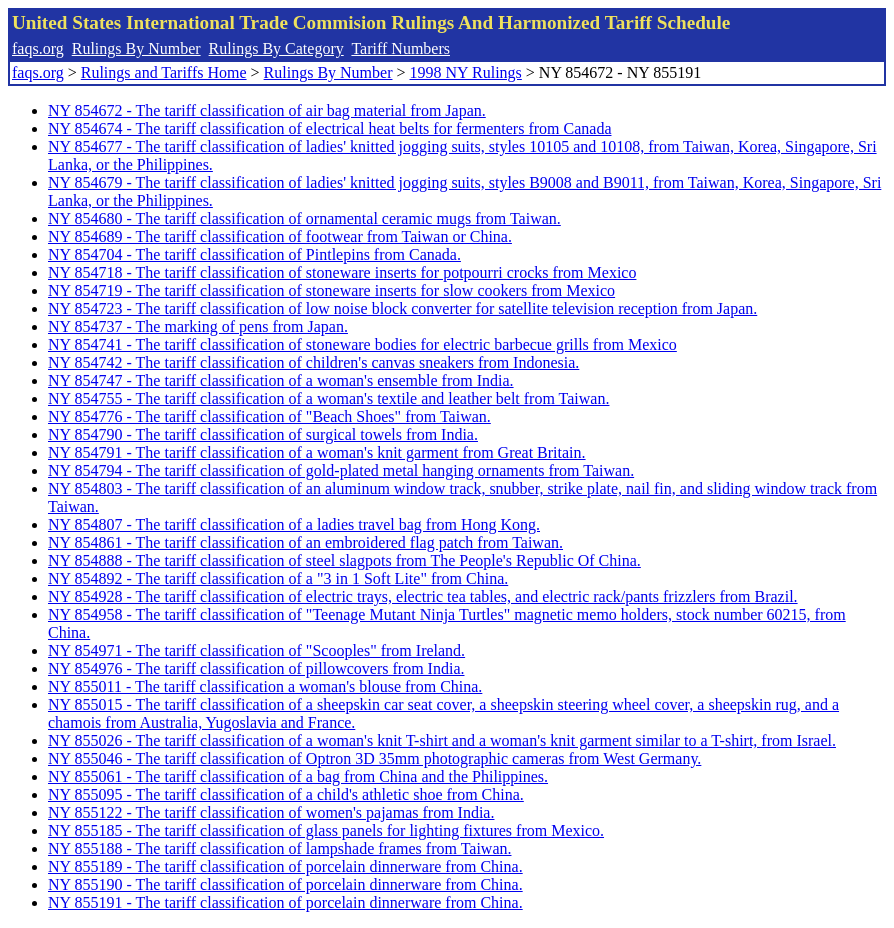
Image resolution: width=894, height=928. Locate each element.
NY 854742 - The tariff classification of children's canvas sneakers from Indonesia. (313, 362)
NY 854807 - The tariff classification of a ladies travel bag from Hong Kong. (294, 524)
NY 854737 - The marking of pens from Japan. (198, 326)
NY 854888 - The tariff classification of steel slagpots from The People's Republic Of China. (344, 560)
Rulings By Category (276, 48)
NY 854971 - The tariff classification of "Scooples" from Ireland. (256, 650)
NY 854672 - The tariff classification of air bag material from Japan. (267, 110)
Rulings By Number (136, 48)
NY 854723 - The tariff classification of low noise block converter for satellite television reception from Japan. (402, 308)
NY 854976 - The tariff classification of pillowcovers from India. (256, 668)
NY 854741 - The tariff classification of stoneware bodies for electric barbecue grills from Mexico (362, 344)
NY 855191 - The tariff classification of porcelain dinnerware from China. (285, 902)
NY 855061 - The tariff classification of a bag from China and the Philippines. (298, 776)
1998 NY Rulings (466, 72)
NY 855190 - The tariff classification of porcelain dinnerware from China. (285, 884)
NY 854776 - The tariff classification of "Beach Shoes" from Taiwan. (269, 416)
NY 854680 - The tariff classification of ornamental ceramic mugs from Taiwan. (304, 218)
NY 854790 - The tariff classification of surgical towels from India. (263, 434)
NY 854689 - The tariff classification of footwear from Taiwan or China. (280, 236)
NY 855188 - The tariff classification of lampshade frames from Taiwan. (279, 848)
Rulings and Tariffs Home (164, 72)
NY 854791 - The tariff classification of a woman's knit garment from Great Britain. (317, 452)
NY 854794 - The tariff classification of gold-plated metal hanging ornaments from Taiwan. (341, 470)
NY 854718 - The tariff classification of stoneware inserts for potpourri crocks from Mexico (342, 272)
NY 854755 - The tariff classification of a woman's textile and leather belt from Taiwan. (328, 398)
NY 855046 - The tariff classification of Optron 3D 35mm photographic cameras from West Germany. (374, 758)
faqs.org (38, 48)
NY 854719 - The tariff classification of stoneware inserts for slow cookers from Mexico (331, 290)
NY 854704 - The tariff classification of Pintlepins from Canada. (254, 254)
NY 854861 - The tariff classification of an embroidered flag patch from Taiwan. (305, 542)
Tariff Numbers (400, 48)
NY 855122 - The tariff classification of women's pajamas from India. (271, 812)
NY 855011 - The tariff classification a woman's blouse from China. (265, 686)
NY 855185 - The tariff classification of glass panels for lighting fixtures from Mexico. (326, 830)
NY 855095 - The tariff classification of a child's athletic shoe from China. (286, 794)
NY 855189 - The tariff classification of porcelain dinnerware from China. (285, 866)
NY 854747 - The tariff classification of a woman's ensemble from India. (281, 380)
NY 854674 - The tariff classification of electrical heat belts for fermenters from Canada (329, 128)
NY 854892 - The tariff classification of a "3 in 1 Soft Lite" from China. (278, 578)
